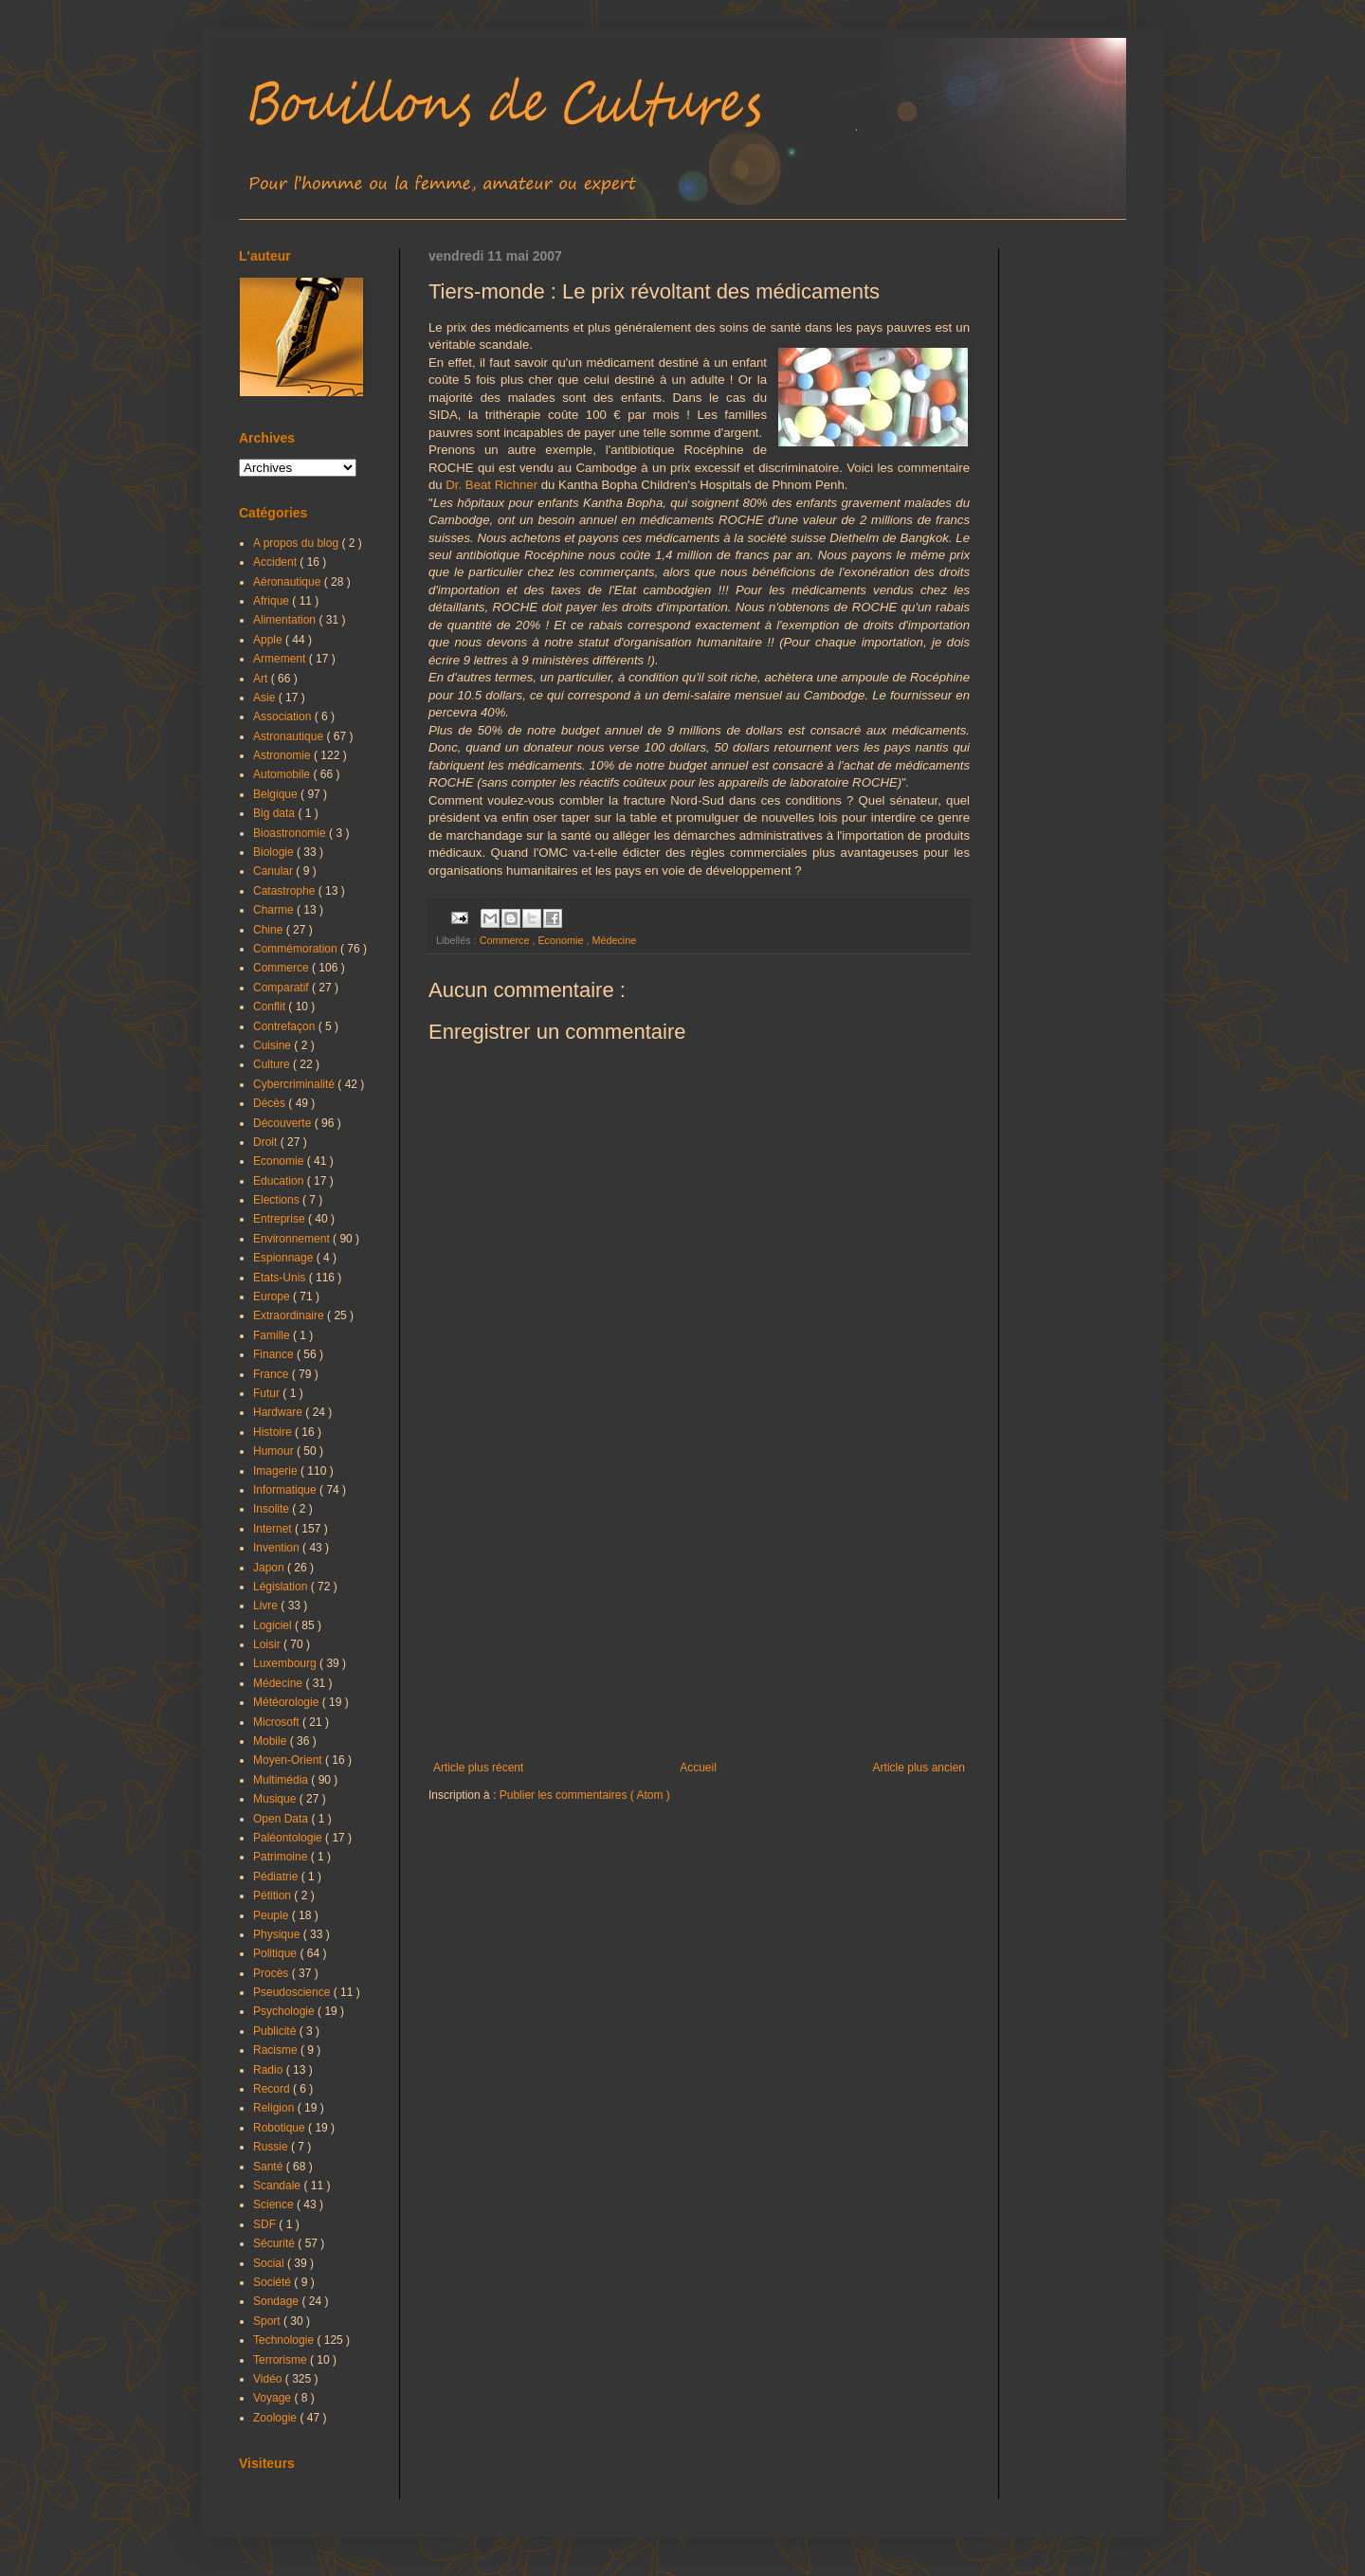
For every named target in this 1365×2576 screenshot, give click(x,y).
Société (273, 2282)
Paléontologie (289, 1837)
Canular (274, 871)
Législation (282, 1586)
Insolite (272, 1508)
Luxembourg (286, 1663)
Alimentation (285, 619)
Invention (277, 1547)
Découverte (284, 1123)
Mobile (271, 1741)
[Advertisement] (699, 1604)
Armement (281, 658)
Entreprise (280, 1218)
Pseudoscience (293, 1992)
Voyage (273, 2397)
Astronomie (283, 755)
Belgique (276, 794)
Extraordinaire (290, 1315)
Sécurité (275, 2243)
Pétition (273, 1895)
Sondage (277, 2301)
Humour (275, 1451)
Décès (270, 1103)
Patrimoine (282, 1856)
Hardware (279, 1412)
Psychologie (285, 2011)
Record (273, 2088)
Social (270, 2263)
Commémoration (296, 948)
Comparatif (282, 987)
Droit (267, 1142)
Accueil (698, 1767)
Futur (267, 1393)
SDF (266, 2224)
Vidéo (269, 2379)
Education (280, 1181)
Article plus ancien (919, 1767)
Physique (278, 1934)
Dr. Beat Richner (491, 485)
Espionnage (285, 1257)
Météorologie (287, 1702)
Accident (276, 562)
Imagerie (276, 1471)
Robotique (280, 2127)
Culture (273, 1064)
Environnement (293, 1238)
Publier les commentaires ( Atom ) (585, 1795)
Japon (270, 1567)
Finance (275, 1354)
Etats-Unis (281, 1277)
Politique (276, 1953)
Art (262, 678)
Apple (269, 639)
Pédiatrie (277, 1876)
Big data (275, 813)
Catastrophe (285, 891)
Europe (273, 1296)
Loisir (268, 1644)
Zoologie (276, 2417)
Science (275, 2204)
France (272, 1374)
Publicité (276, 2031)
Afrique (272, 601)
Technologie (285, 2340)
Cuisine (273, 1045)
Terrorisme (281, 2360)
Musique (276, 1798)
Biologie (275, 852)
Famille (273, 1335)
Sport (268, 2321)
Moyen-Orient (289, 1760)
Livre (267, 1605)
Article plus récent (478, 1767)
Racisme (276, 2050)
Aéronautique (288, 582)
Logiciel (274, 1625)
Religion (275, 2107)
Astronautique (289, 736)
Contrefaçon (285, 1026)
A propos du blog (297, 543)
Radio (269, 2070)
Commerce (506, 940)
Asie (266, 697)
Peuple (272, 1915)
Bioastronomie (291, 833)
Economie (561, 940)
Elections (277, 1199)
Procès (272, 1973)
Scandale (278, 2185)
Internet (274, 1528)
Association (284, 716)
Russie (272, 2146)
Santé (269, 2166)
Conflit (270, 1006)
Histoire (274, 1432)
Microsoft (277, 1722)
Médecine (614, 940)
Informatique (286, 1490)
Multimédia (282, 1780)
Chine (269, 929)
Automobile (283, 774)
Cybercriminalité (295, 1084)
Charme (275, 909)
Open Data (282, 1818)
